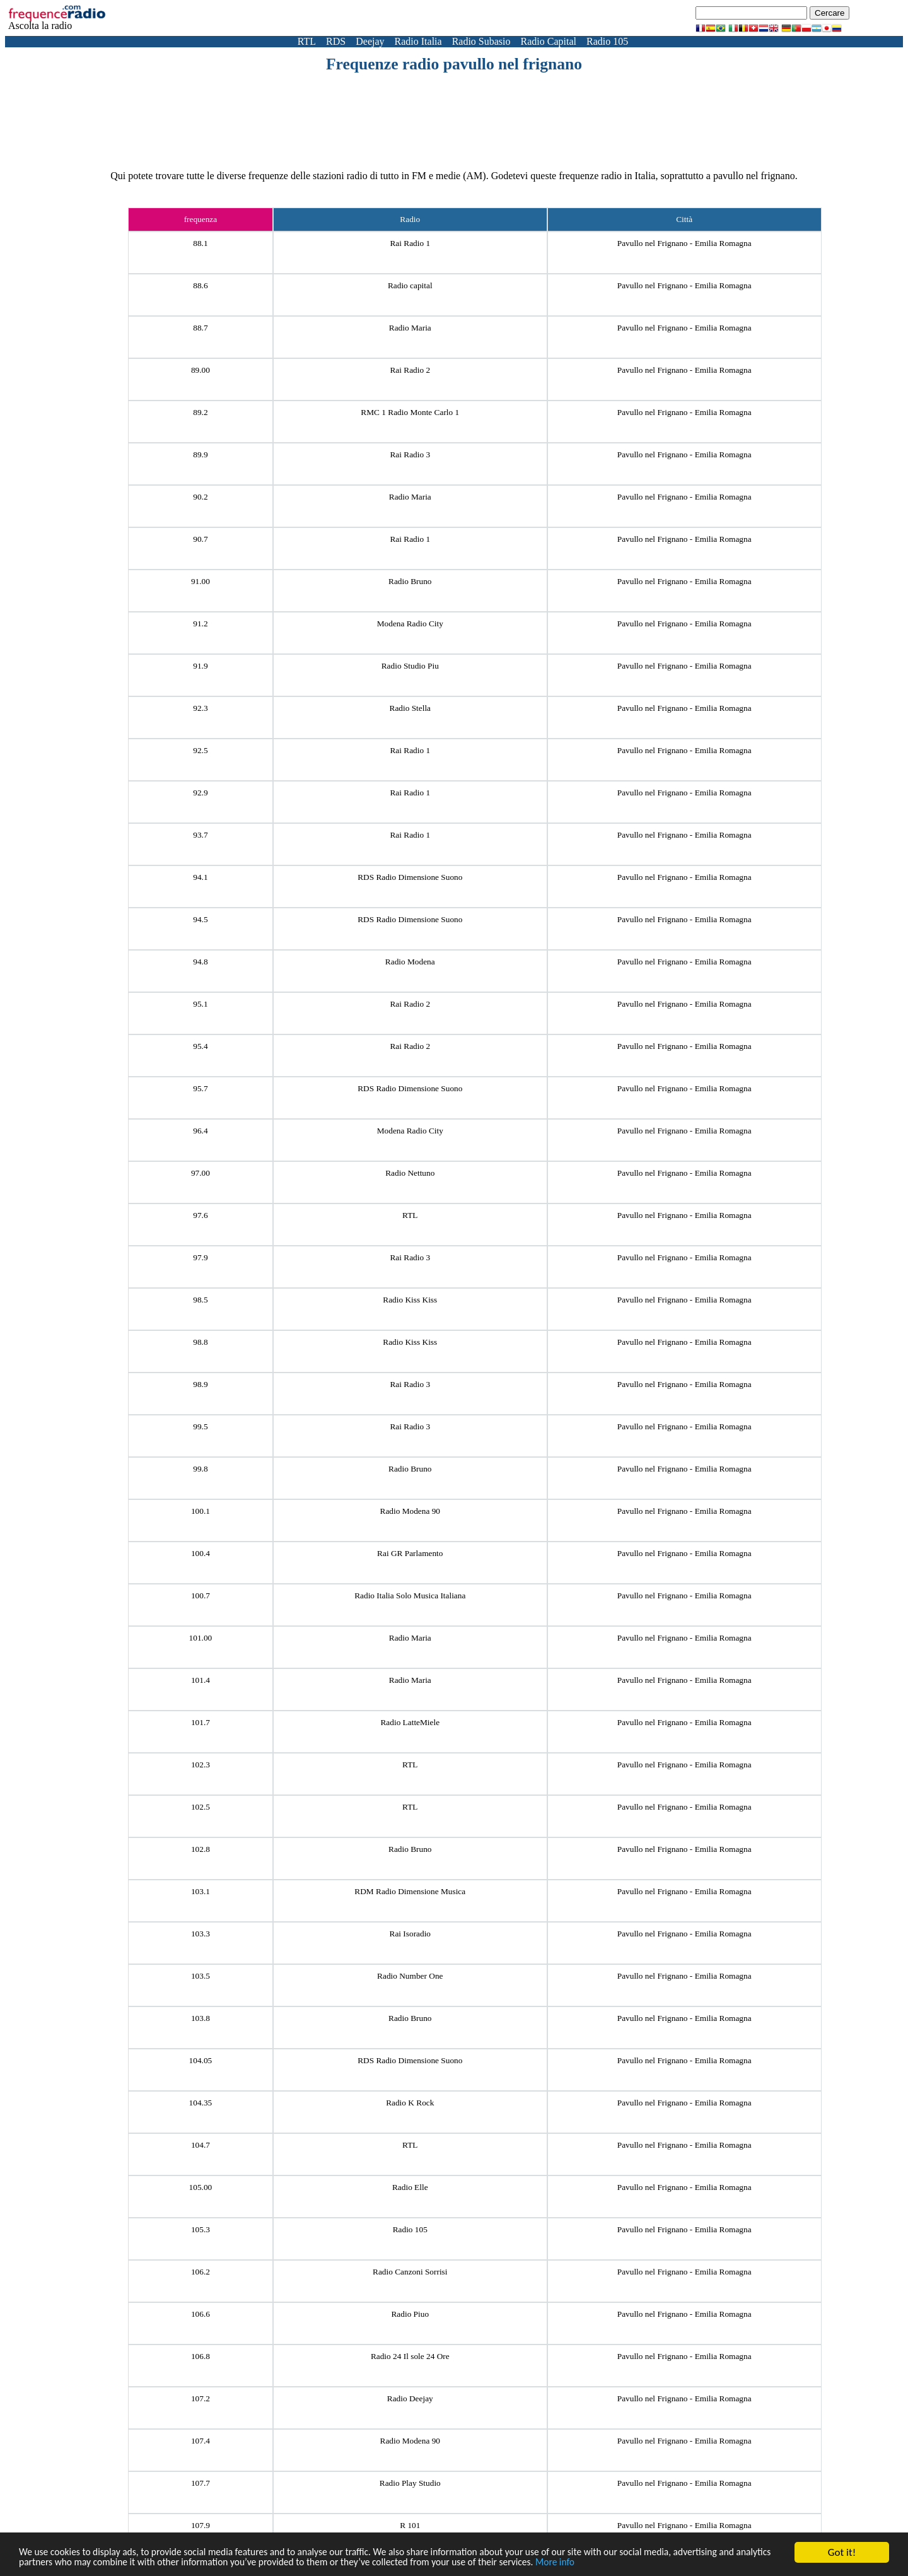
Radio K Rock (410, 2102)
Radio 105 (607, 41)
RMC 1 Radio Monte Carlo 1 (410, 412)
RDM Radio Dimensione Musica (409, 1891)
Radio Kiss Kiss (410, 1299)
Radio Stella (410, 708)
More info (666, 2561)
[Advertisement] (454, 108)
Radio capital (410, 285)
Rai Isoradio (410, 1933)
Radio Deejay (410, 2398)
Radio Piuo (410, 2314)
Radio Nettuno (409, 1173)
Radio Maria (410, 327)
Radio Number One (410, 1976)
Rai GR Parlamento (410, 1553)
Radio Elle (410, 2187)
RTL (307, 41)
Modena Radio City (410, 623)
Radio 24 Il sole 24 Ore (410, 2356)
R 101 (410, 2525)
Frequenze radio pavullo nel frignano (454, 64)
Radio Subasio (481, 41)
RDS (336, 41)
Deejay (370, 41)
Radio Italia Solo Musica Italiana (409, 1595)
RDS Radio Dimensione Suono (410, 877)
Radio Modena (410, 961)
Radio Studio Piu (410, 665)
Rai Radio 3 (410, 454)
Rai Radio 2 (410, 370)
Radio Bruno (410, 581)
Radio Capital (548, 41)
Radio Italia (418, 41)
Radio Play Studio (410, 2483)
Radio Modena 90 (410, 1511)
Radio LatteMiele (409, 1722)
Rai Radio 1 (410, 243)
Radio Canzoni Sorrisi (410, 2271)
